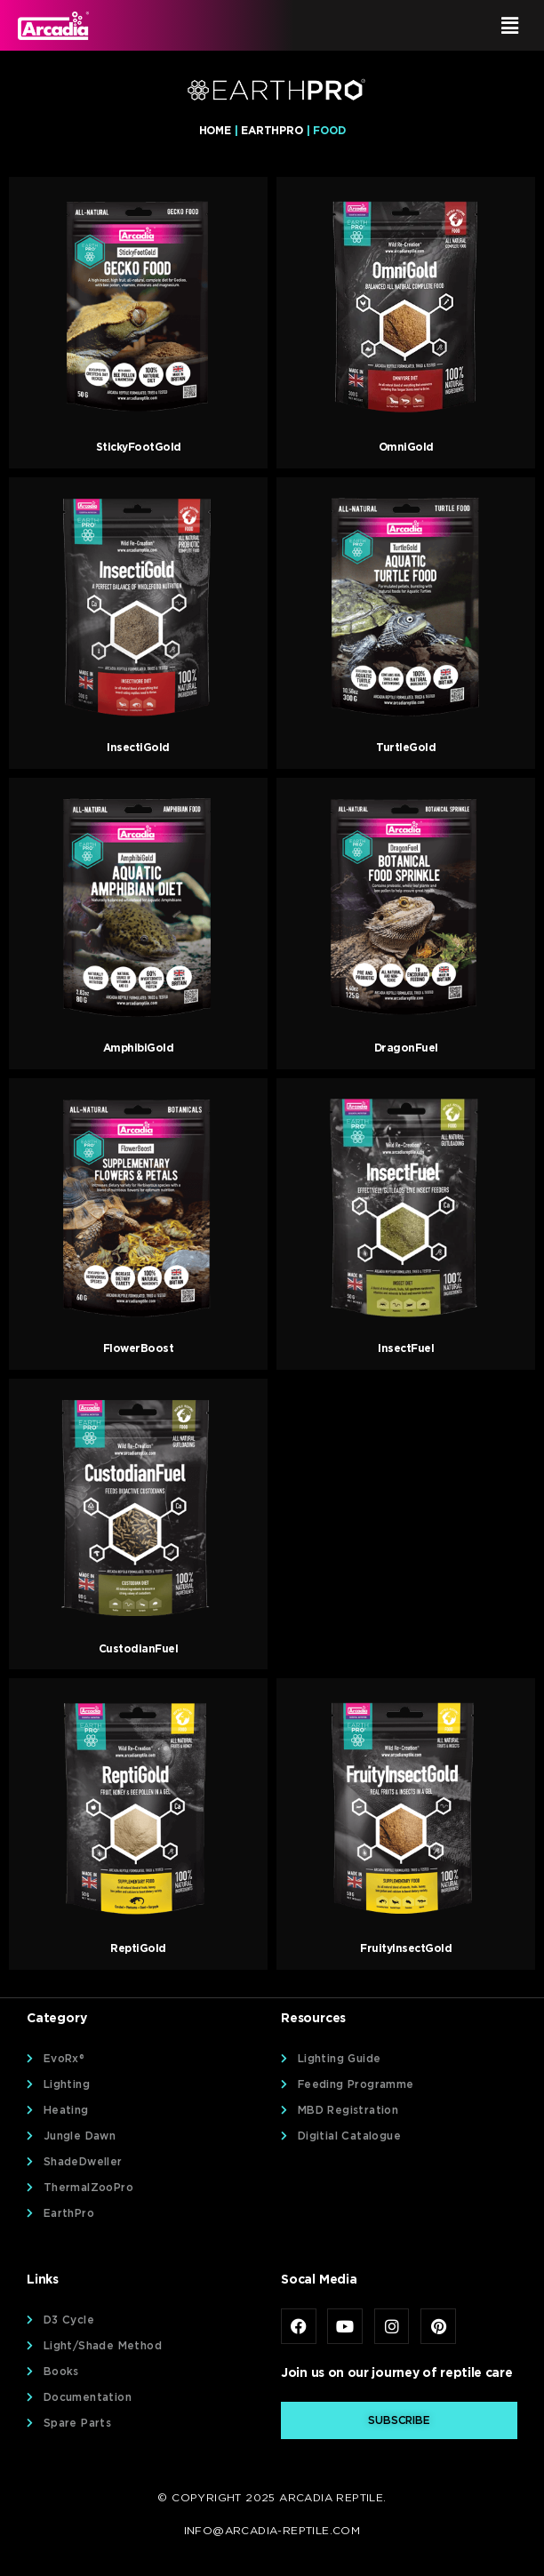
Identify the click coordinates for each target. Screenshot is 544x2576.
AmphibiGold (138, 1047)
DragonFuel (406, 1047)
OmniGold (406, 446)
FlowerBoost (138, 1348)
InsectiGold (138, 747)
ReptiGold (138, 1948)
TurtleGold (406, 747)
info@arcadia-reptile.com (272, 2530)
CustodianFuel (139, 1648)
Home (215, 130)
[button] (402, 25)
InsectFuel (406, 1348)
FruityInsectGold (406, 1948)
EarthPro (271, 130)
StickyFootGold (138, 446)
